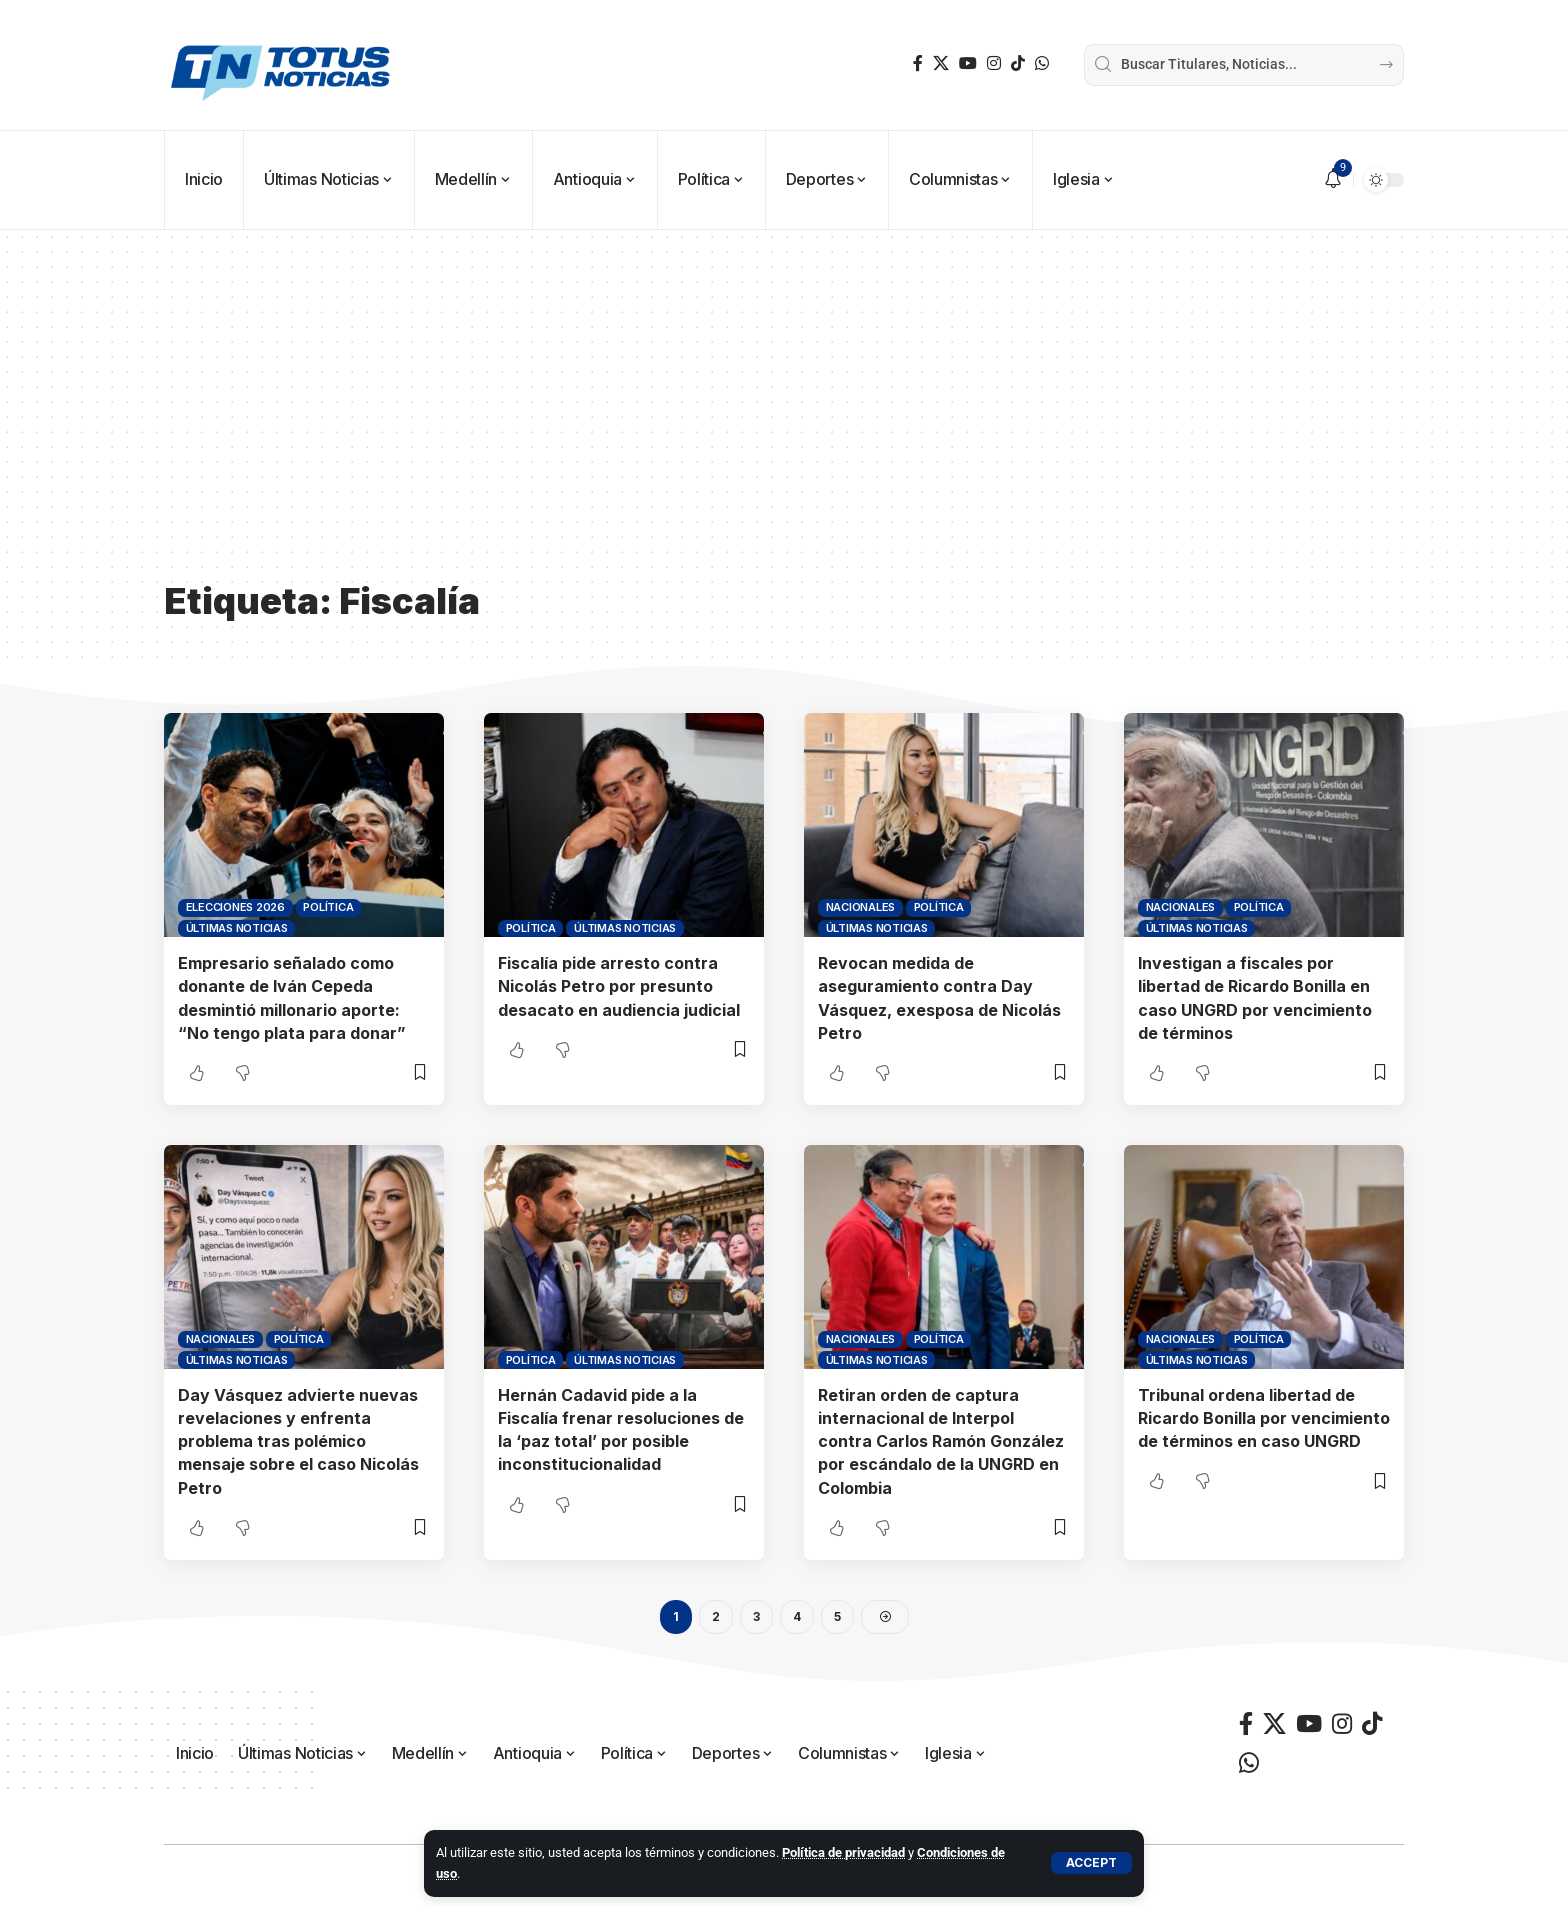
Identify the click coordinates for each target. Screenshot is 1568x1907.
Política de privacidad (843, 1852)
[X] (941, 63)
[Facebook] (918, 63)
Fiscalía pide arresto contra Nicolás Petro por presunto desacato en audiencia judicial (619, 986)
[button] (1091, 1863)
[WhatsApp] (1042, 63)
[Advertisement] (784, 420)
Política (328, 907)
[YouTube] (968, 63)
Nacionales (861, 907)
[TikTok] (1018, 63)
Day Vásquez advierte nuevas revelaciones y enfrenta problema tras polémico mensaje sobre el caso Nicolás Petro (298, 1441)
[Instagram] (994, 63)
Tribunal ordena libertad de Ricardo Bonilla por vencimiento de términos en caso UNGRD (1264, 1418)
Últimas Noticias (237, 928)
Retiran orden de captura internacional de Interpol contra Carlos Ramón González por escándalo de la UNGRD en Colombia (941, 1441)
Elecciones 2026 (235, 907)
